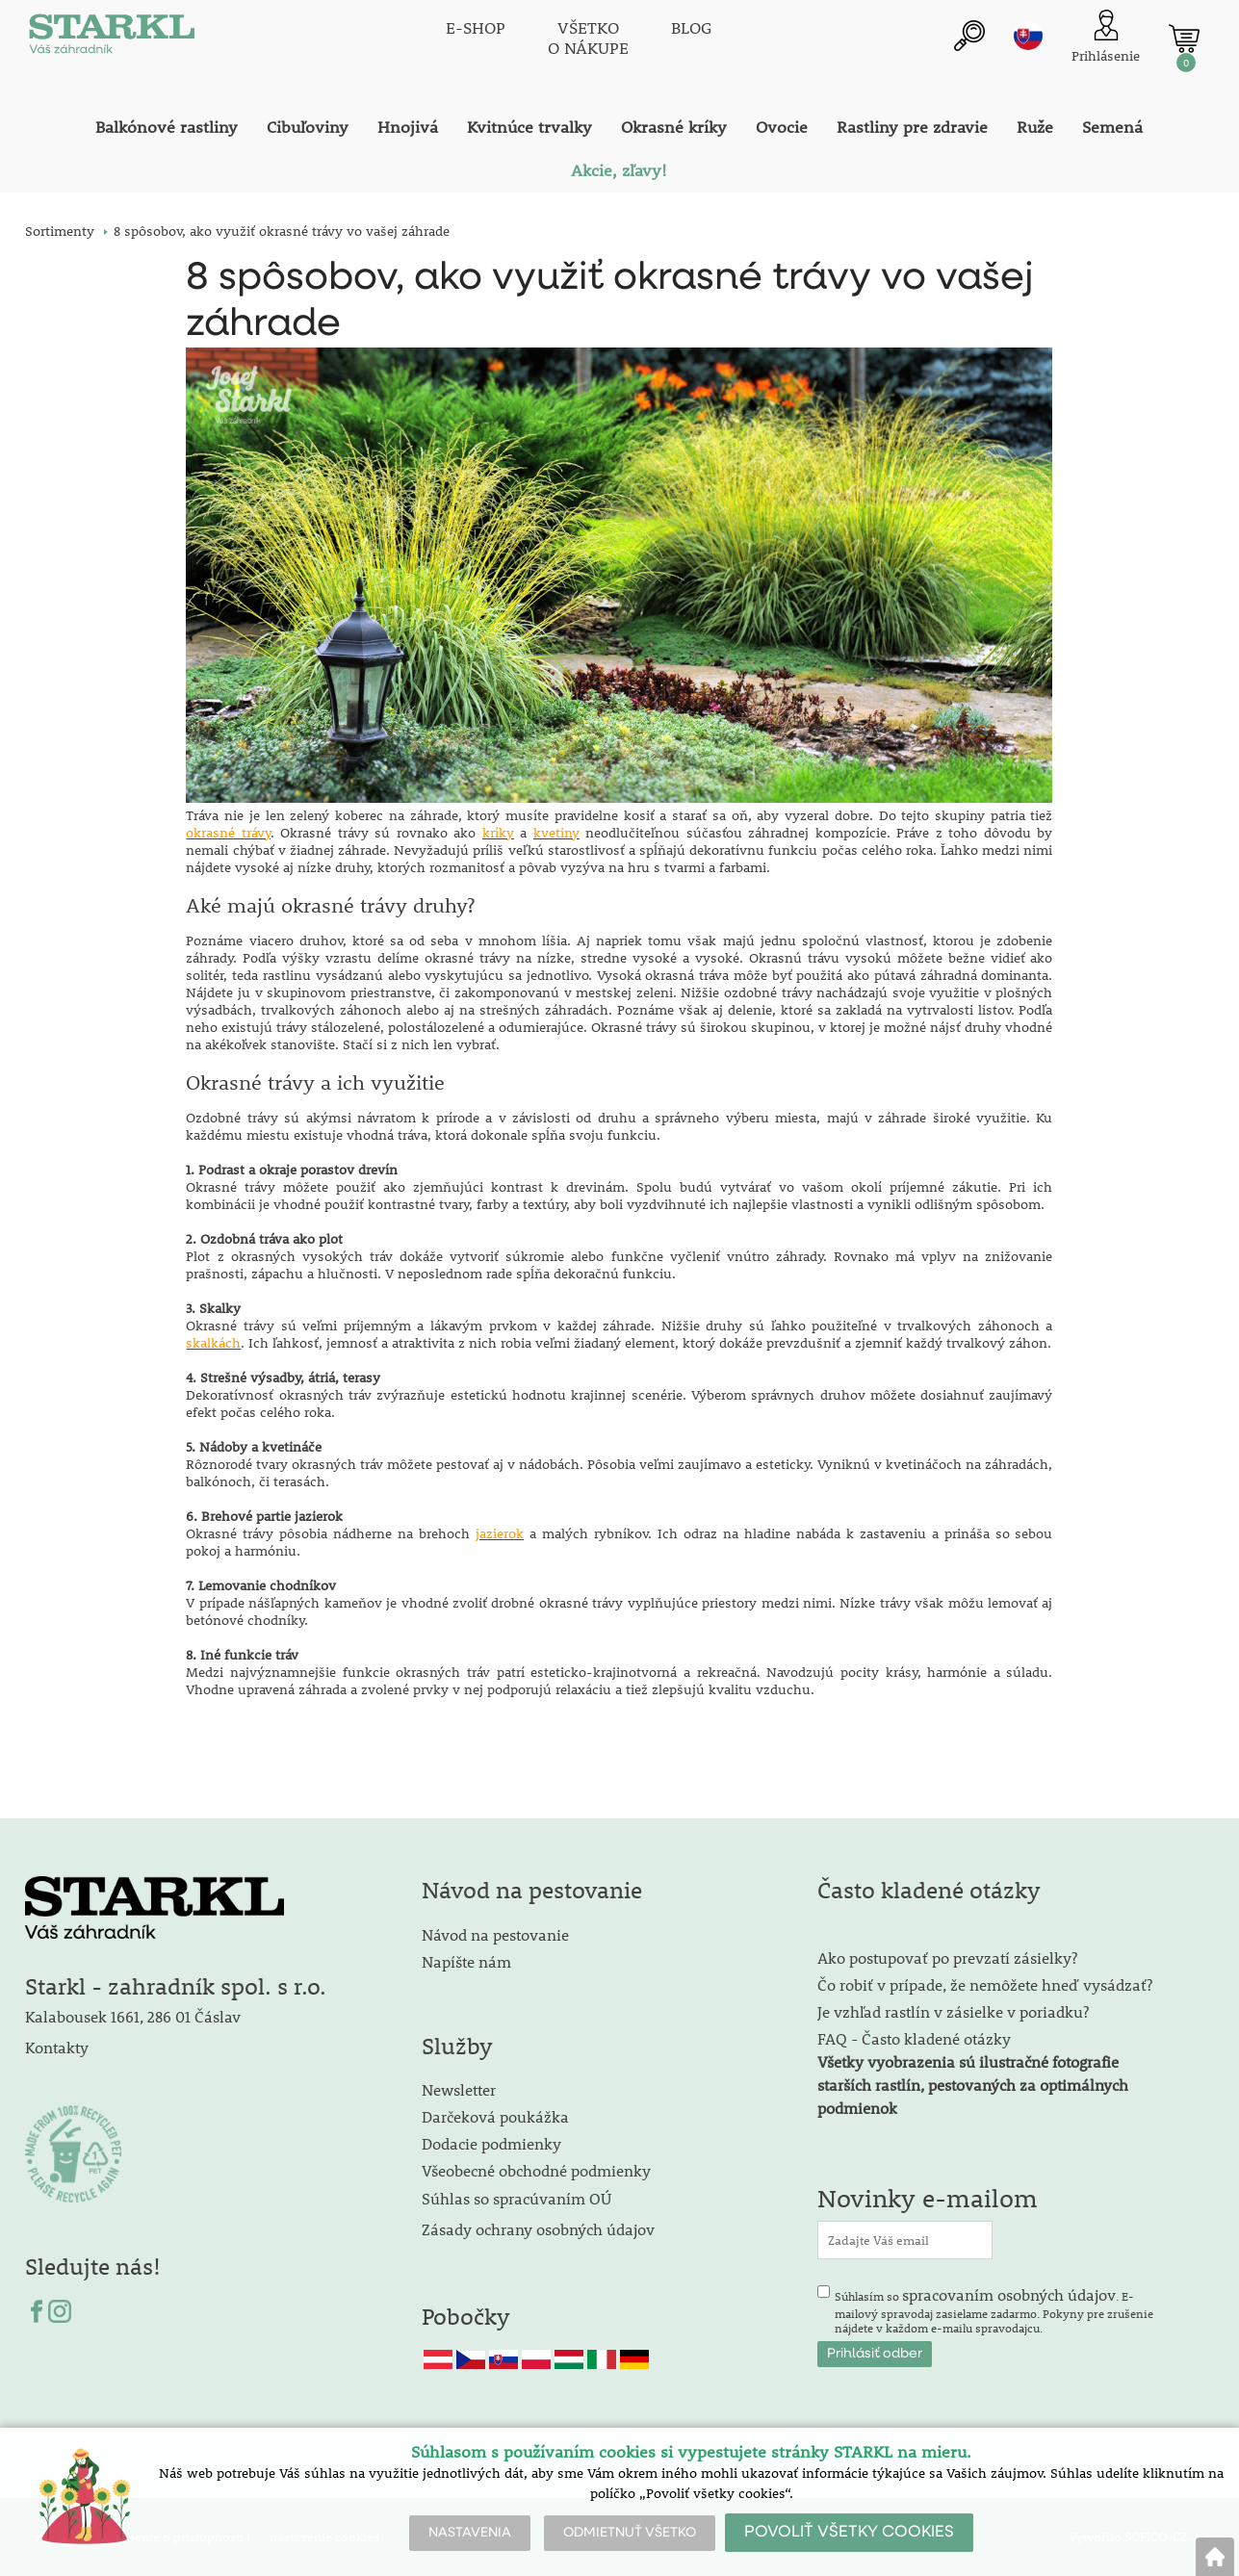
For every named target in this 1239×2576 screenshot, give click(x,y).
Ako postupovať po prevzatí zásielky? (947, 1957)
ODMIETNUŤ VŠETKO (629, 2532)
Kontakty (57, 2047)
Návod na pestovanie (495, 1934)
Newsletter (459, 2089)
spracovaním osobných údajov (1009, 2294)
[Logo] (111, 38)
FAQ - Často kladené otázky (914, 2038)
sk (1028, 35)
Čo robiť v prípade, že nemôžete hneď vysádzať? (984, 1984)
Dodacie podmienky (491, 2143)
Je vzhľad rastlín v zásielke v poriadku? (953, 2011)
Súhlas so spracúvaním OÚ (516, 2198)
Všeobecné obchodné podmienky (536, 2170)
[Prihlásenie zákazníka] (1105, 38)
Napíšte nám (466, 1961)
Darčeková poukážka (495, 2116)
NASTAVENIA (469, 2532)
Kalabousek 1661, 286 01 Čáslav (133, 2016)
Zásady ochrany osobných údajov (540, 2229)
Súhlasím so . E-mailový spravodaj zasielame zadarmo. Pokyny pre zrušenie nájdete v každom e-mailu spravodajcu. (994, 2310)
